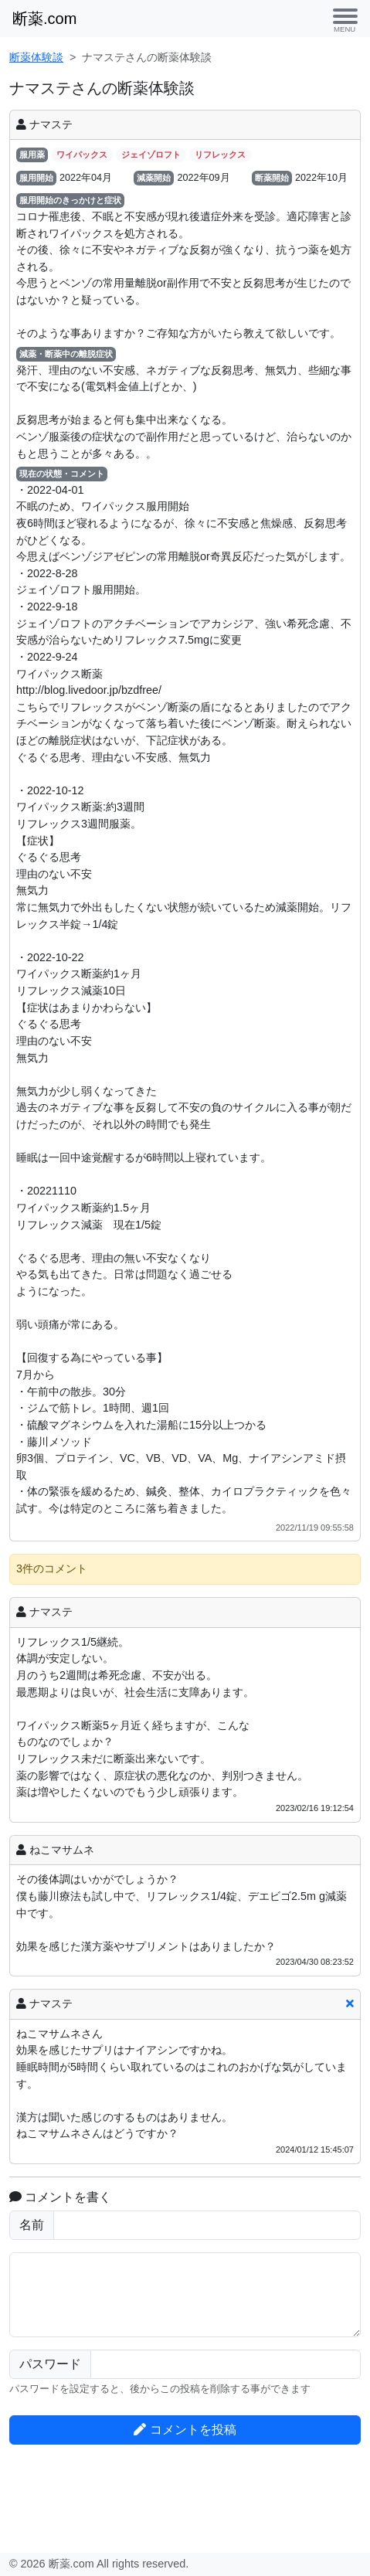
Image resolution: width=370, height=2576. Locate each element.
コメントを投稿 (185, 2429)
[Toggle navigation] (345, 18)
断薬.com (44, 18)
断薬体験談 (36, 57)
